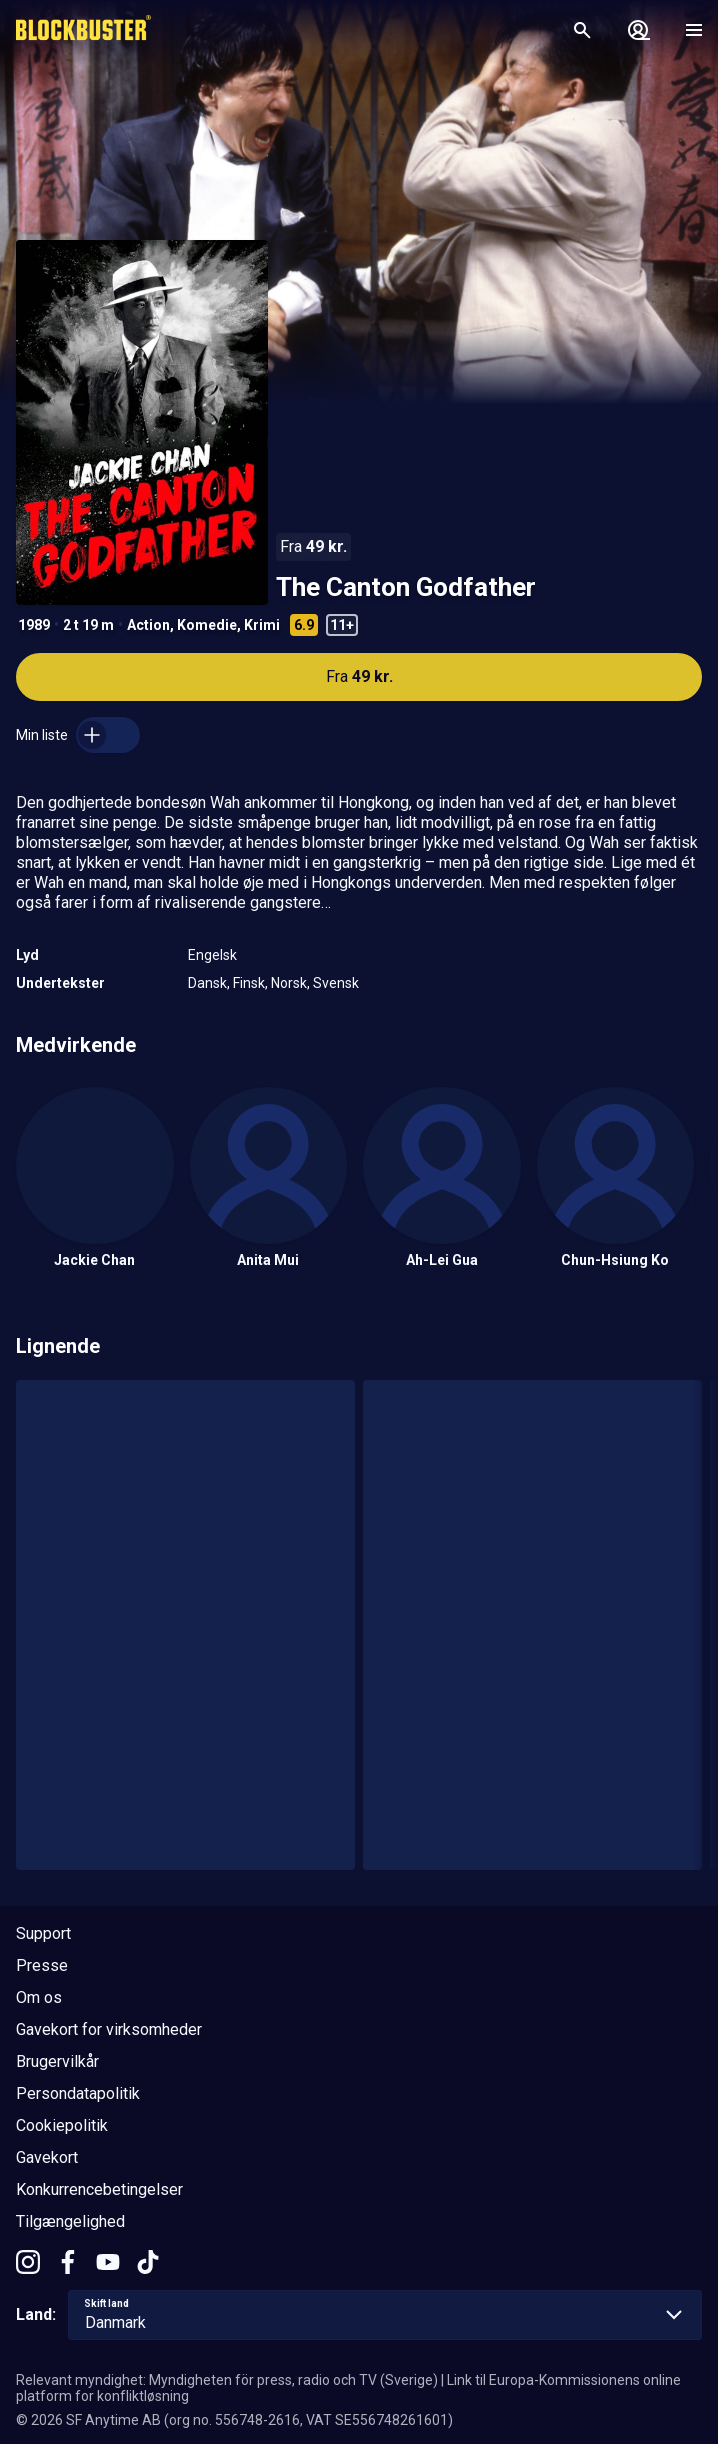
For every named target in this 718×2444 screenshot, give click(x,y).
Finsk (249, 983)
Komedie (207, 625)
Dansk (207, 983)
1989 (34, 625)
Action (148, 625)
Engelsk (212, 955)
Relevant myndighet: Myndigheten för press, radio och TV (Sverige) (227, 2380)
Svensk (336, 983)
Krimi (262, 625)
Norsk (289, 983)
